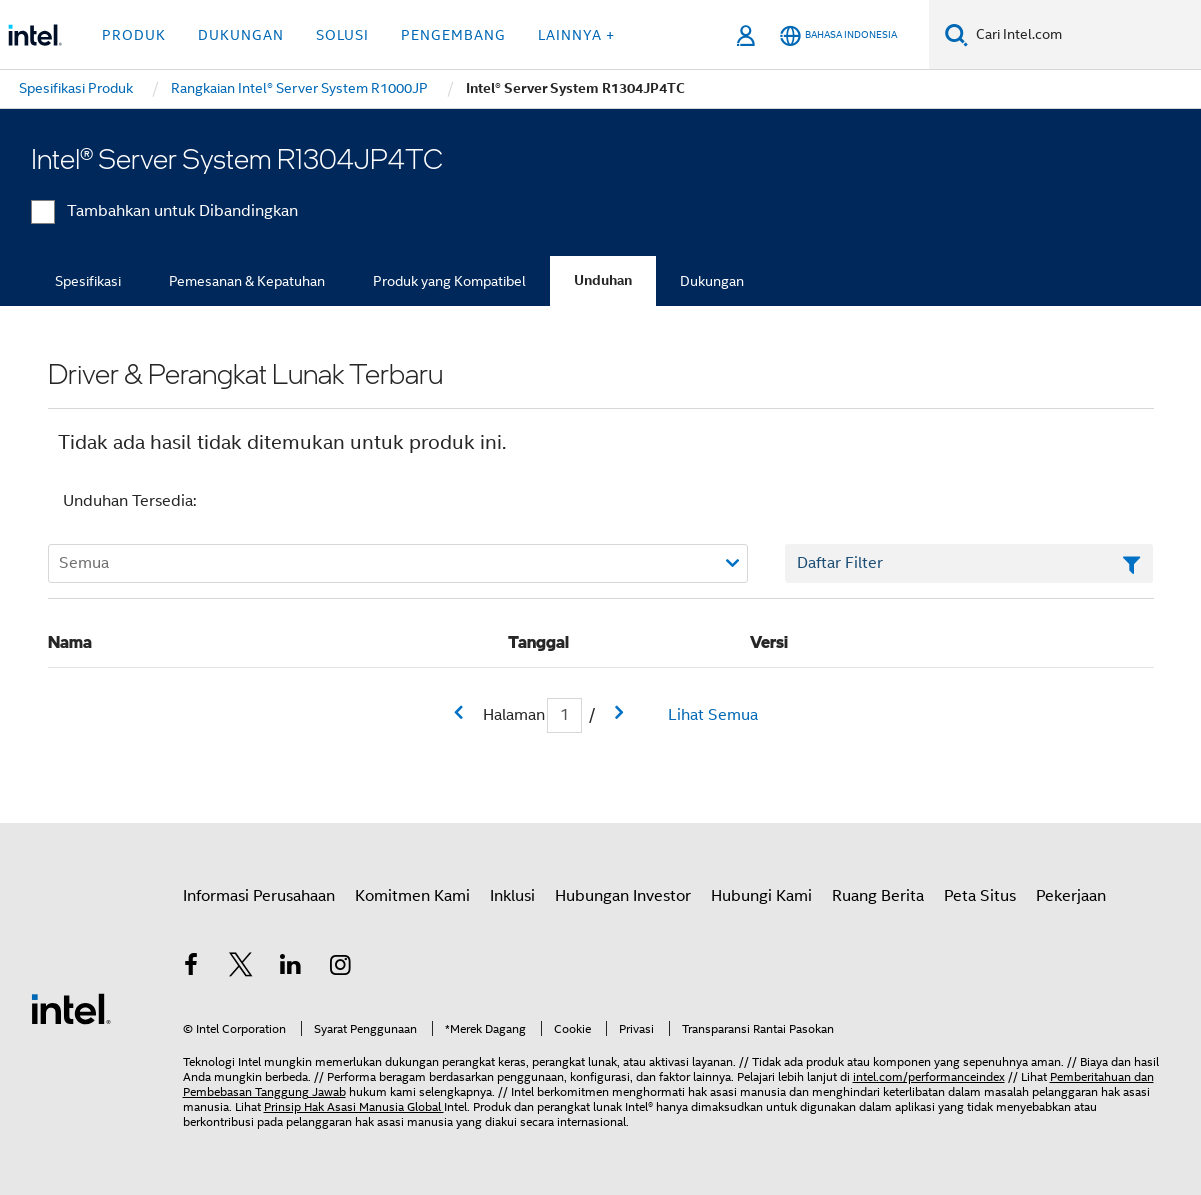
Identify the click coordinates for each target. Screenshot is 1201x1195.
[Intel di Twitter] (241, 968)
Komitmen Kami (412, 896)
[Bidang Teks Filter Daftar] (969, 564)
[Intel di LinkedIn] (291, 968)
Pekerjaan (1071, 896)
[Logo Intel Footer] (71, 1008)
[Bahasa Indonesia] (838, 35)
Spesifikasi (88, 281)
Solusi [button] (342, 35)
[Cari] (956, 34)
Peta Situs (980, 896)
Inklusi (512, 896)
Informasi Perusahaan (259, 896)
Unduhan (603, 280)
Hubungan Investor (623, 896)
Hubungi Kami (761, 896)
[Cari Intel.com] (1084, 35)
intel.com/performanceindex (929, 1076)
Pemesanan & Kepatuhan (247, 281)
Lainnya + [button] (576, 35)
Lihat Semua (713, 715)
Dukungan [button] (241, 35)
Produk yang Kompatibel (449, 281)
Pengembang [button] (453, 35)
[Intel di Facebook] (192, 968)
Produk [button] (134, 35)
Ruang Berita (878, 896)
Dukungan (712, 281)
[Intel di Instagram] (340, 968)
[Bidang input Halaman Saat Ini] (564, 715)
